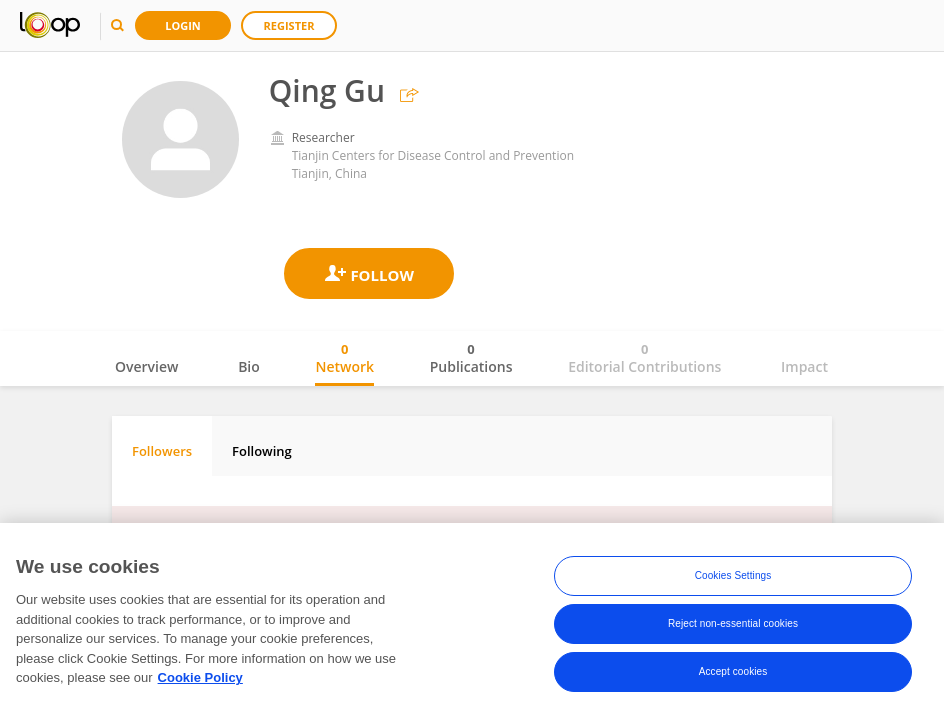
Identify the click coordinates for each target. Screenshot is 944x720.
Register (289, 25)
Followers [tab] (162, 451)
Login (183, 25)
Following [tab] (262, 451)
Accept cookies (733, 671)
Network (344, 358)
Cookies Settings (733, 575)
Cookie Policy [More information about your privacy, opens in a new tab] (200, 677)
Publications (471, 358)
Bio (249, 366)
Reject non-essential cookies (733, 623)
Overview (146, 366)
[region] (472, 621)
